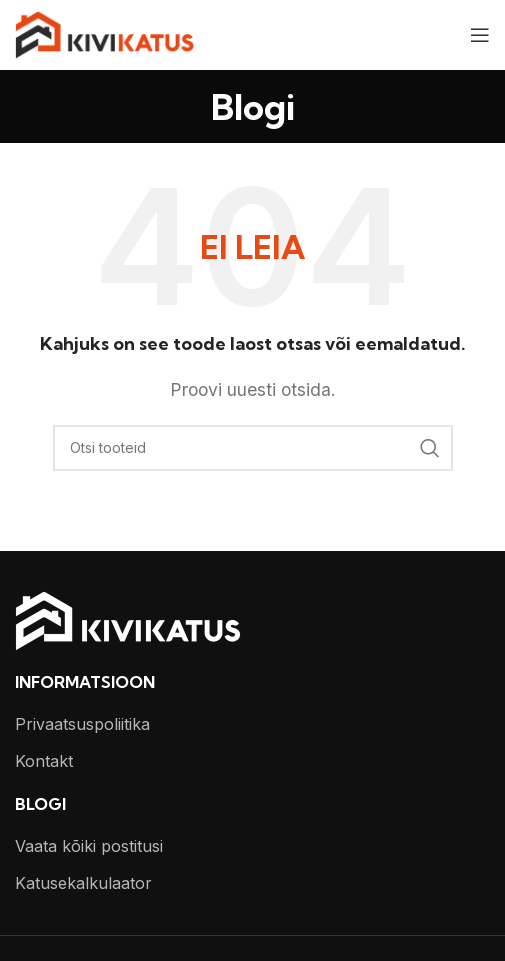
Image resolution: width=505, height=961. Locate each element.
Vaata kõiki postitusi (89, 846)
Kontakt (44, 761)
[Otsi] (253, 448)
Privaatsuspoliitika (82, 724)
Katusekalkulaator (83, 883)
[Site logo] (104, 33)
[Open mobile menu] (480, 35)
